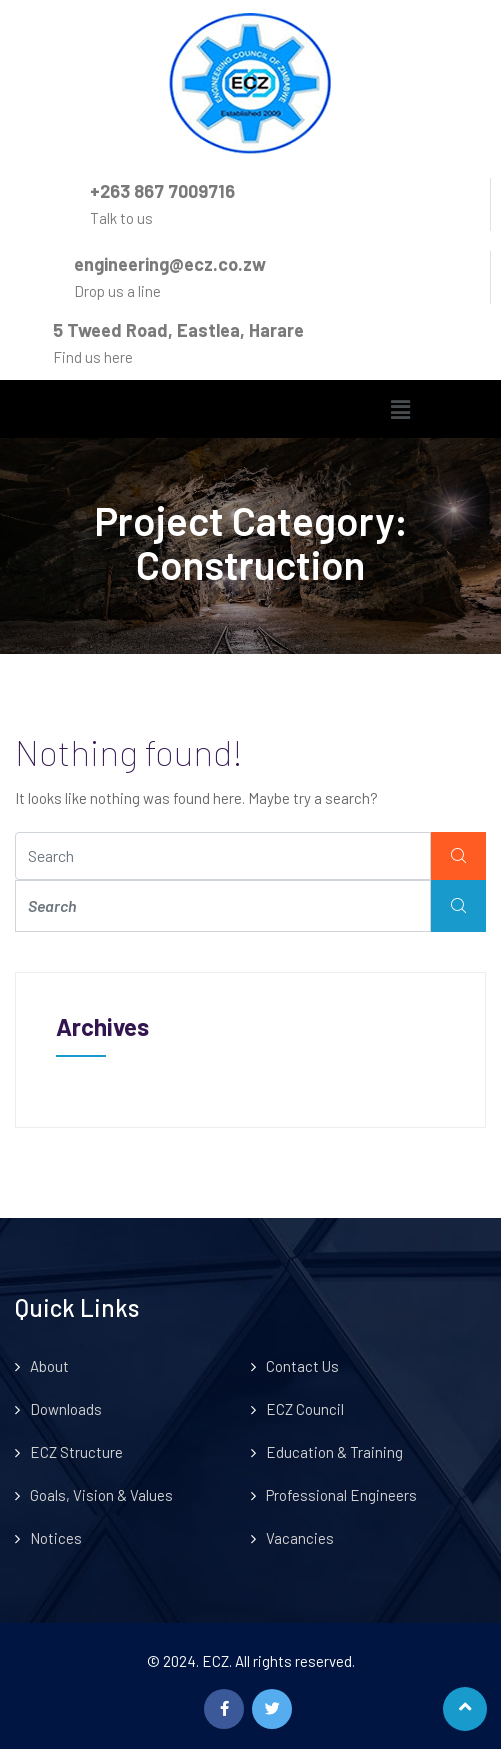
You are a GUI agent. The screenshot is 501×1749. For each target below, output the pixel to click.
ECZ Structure (76, 1452)
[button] (400, 409)
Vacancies (300, 1538)
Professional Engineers (341, 1495)
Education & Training (334, 1452)
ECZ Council (305, 1409)
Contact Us (302, 1366)
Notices (56, 1538)
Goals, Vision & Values (101, 1495)
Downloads (66, 1409)
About (49, 1366)
